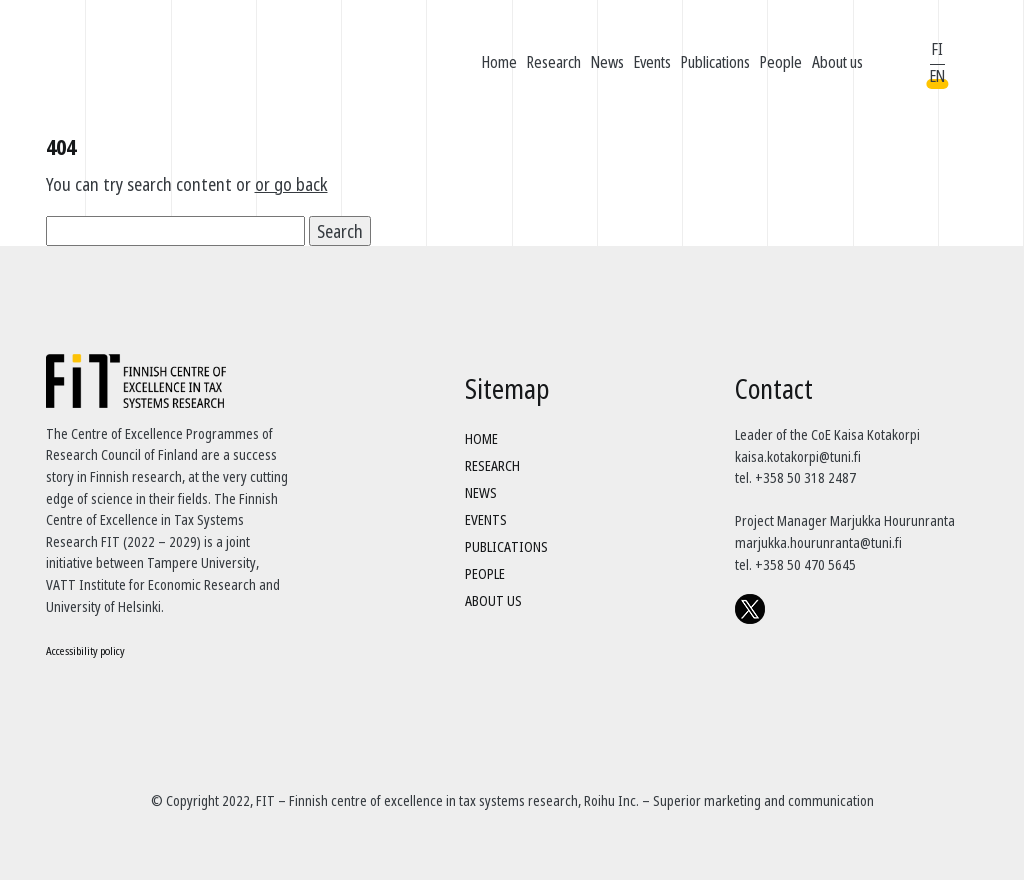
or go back (291, 184)
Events (652, 62)
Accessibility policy (85, 650)
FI (937, 49)
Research (554, 62)
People (781, 62)
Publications (715, 62)
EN (937, 76)
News (607, 62)
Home (499, 62)
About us (837, 62)
